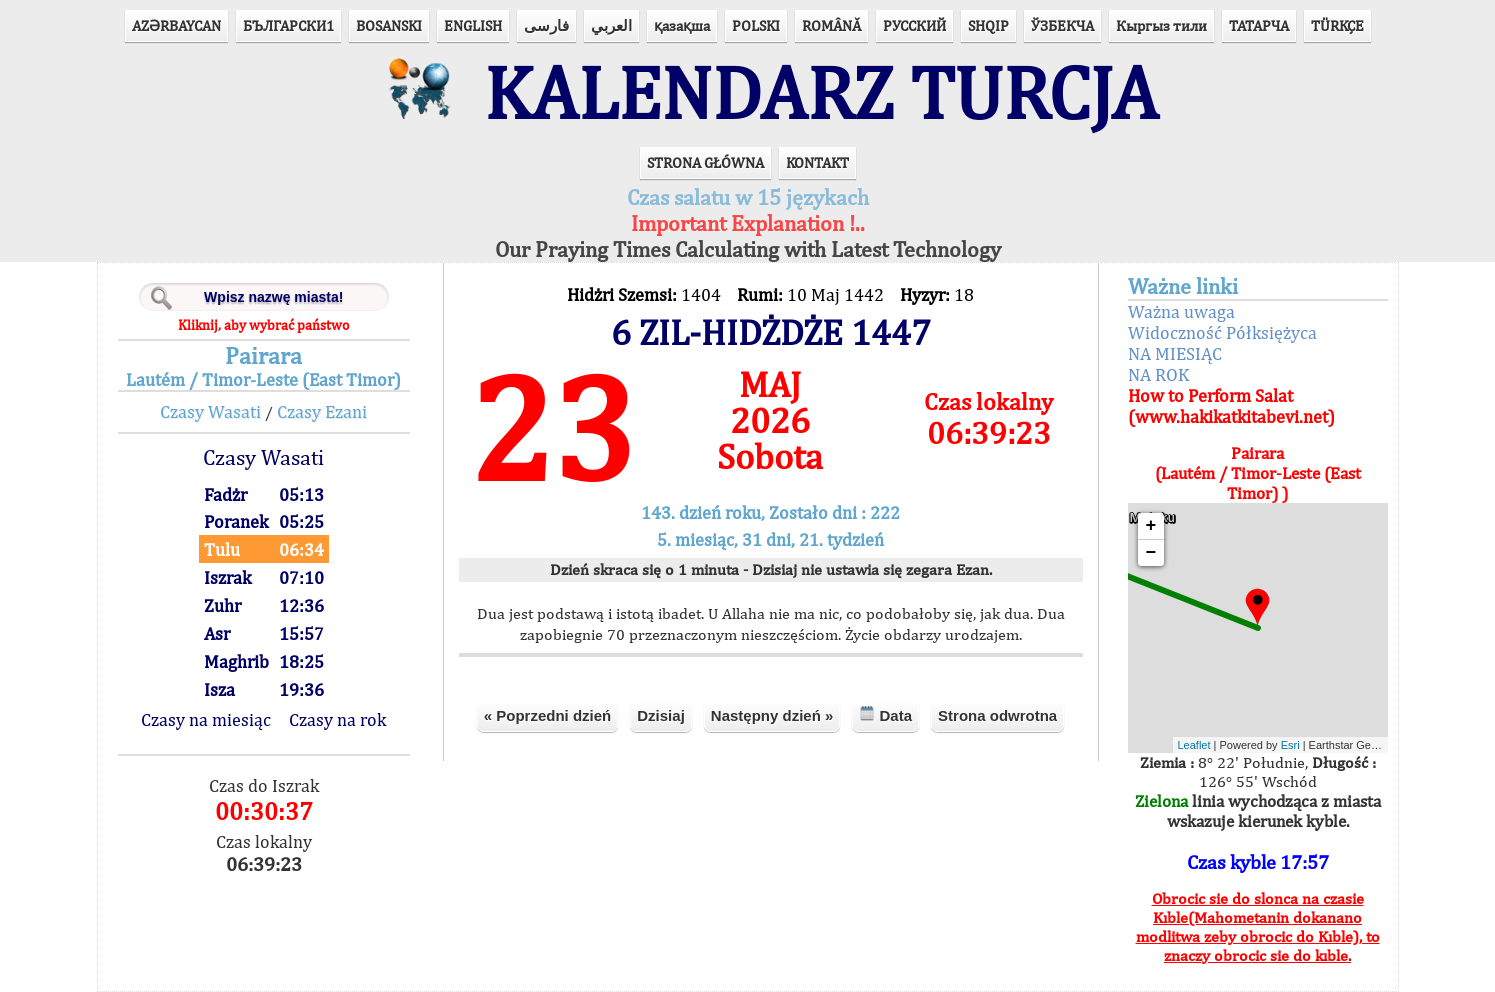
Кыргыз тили (1161, 25)
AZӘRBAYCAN (176, 25)
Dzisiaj (661, 715)
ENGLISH (473, 25)
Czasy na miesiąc (206, 719)
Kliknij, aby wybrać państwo (263, 325)
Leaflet (1194, 745)
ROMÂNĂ (831, 25)
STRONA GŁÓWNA (705, 162)
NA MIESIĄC (1175, 353)
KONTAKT (817, 162)
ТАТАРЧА (1259, 25)
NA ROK (1158, 374)
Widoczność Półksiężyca (1222, 332)
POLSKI (756, 25)
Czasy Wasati (210, 411)
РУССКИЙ (914, 25)
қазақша (682, 25)
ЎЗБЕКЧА (1062, 25)
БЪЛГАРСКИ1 (288, 25)
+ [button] (1151, 526)
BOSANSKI (389, 25)
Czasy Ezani (322, 411)
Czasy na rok (337, 719)
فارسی (546, 25)
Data (885, 714)
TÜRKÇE (1337, 25)
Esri (1290, 745)
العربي (611, 25)
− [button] (1151, 553)
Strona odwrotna (997, 715)
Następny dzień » (772, 715)
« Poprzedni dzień (548, 715)
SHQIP (988, 25)
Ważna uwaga (1181, 311)
